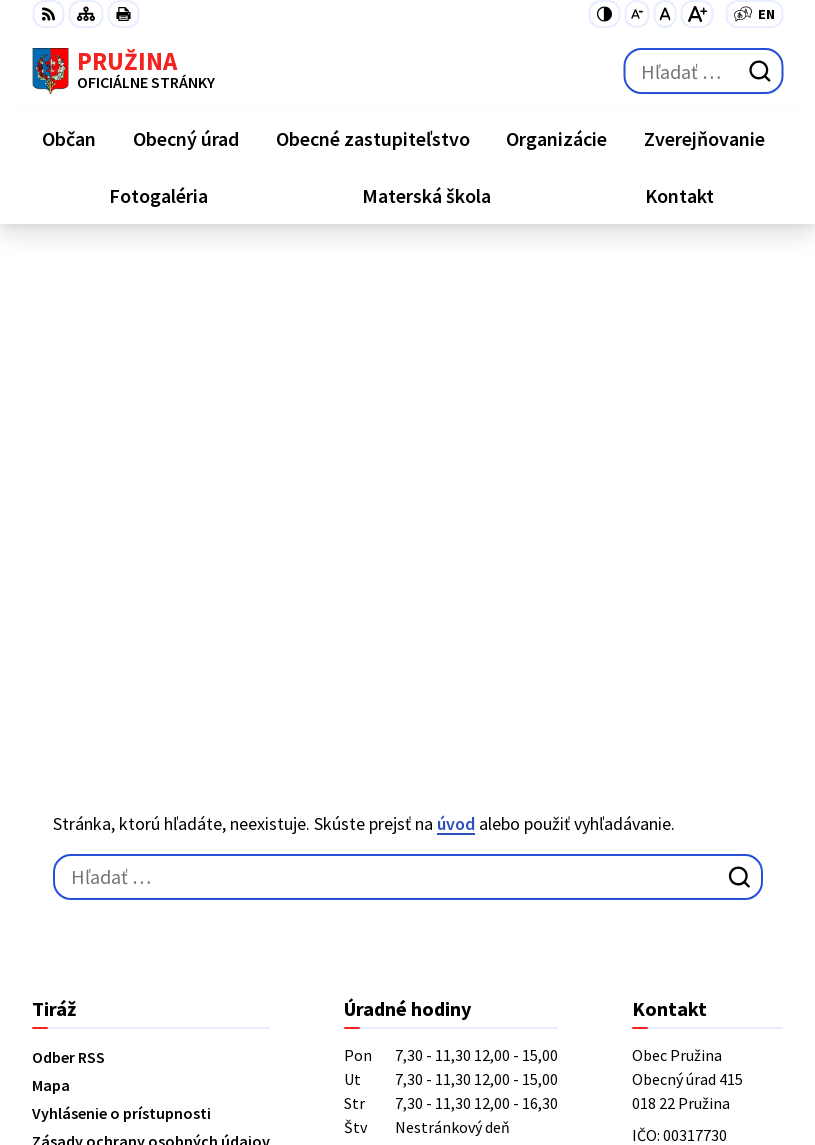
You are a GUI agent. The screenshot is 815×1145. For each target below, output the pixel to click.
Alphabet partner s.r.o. (293, 1037)
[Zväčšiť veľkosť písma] (696, 14)
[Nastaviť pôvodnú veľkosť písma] (664, 14)
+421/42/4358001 (690, 726)
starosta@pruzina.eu (707, 798)
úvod (456, 334)
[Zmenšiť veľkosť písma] (636, 14)
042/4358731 (675, 750)
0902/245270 (675, 774)
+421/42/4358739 (690, 702)
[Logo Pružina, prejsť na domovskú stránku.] (123, 71)
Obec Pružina (258, 1064)
